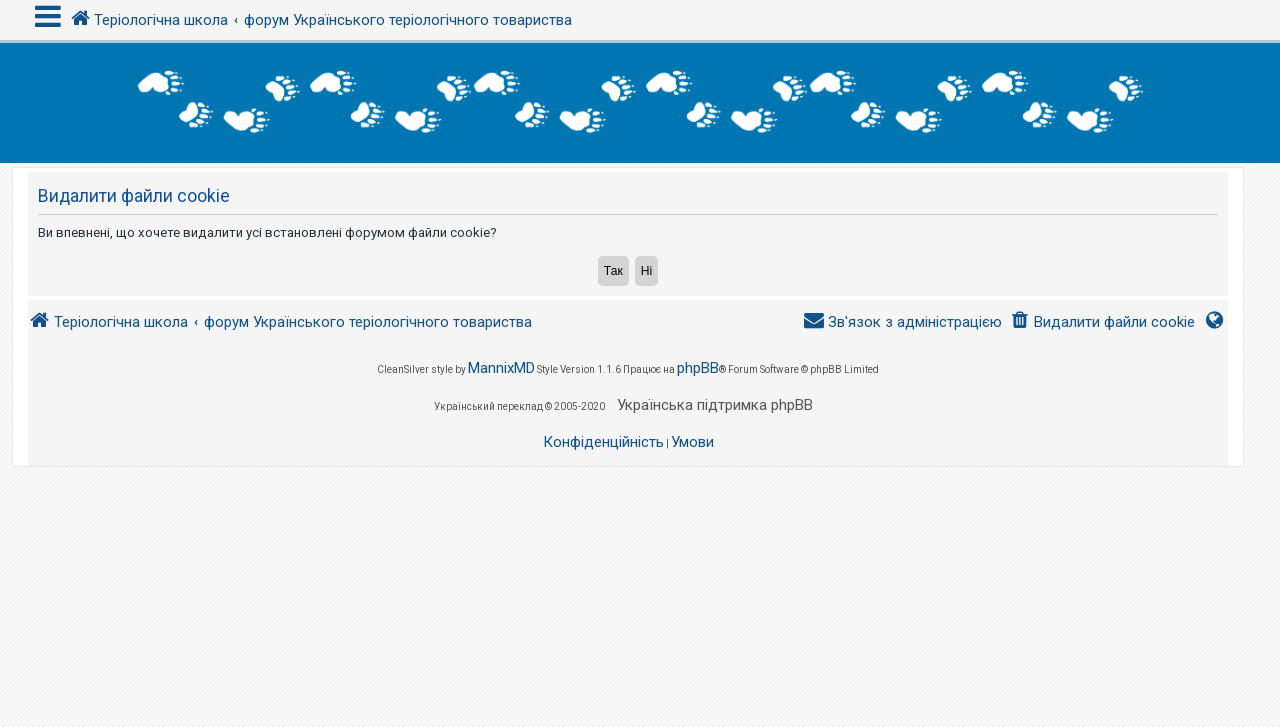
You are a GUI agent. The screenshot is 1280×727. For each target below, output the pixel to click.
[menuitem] (1102, 322)
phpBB (698, 368)
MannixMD (501, 368)
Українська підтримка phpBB (715, 405)
